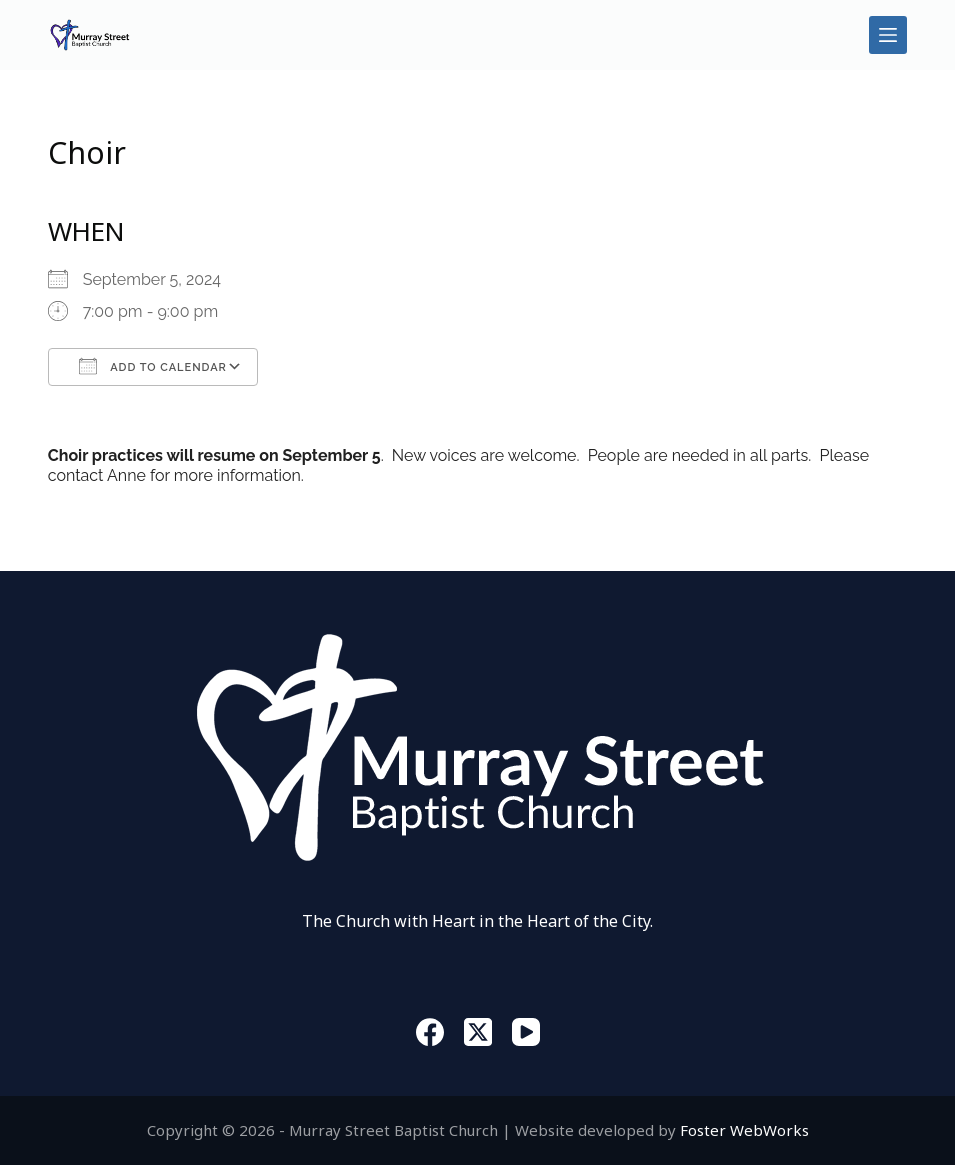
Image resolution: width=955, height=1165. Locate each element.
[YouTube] (526, 1032)
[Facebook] (430, 1032)
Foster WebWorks (744, 1130)
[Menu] (888, 35)
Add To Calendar (153, 366)
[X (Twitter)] (478, 1032)
